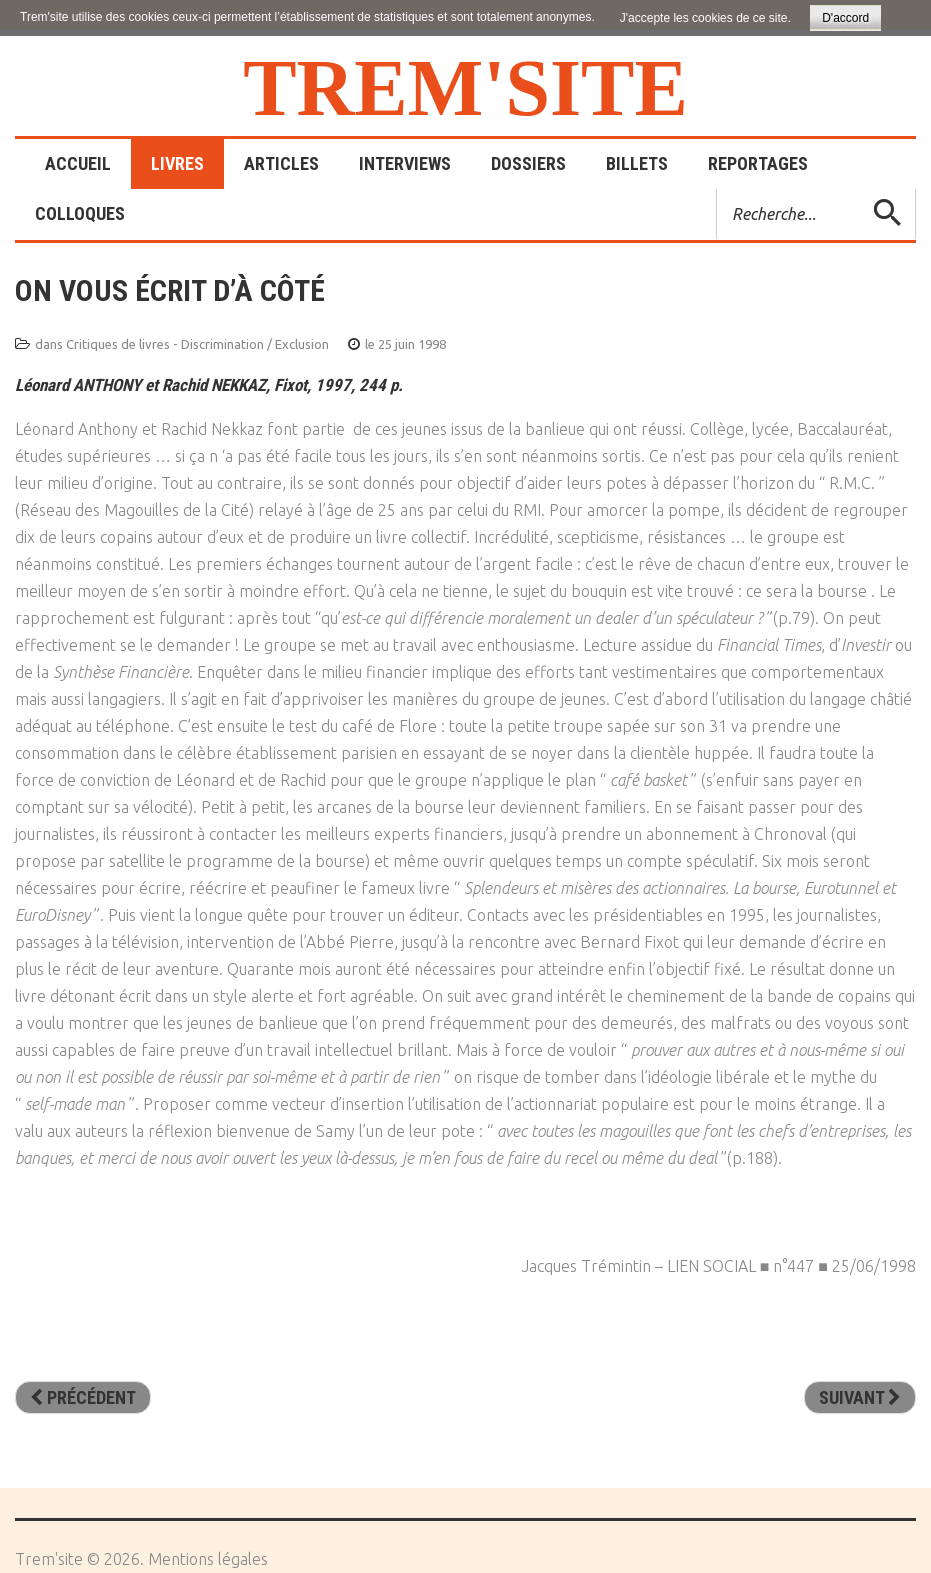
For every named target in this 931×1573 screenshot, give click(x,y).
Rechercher (717, 189)
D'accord (845, 18)
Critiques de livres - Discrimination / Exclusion (197, 344)
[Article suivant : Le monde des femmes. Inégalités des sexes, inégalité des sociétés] (860, 1398)
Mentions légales (208, 1559)
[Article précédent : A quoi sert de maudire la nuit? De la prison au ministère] (83, 1398)
